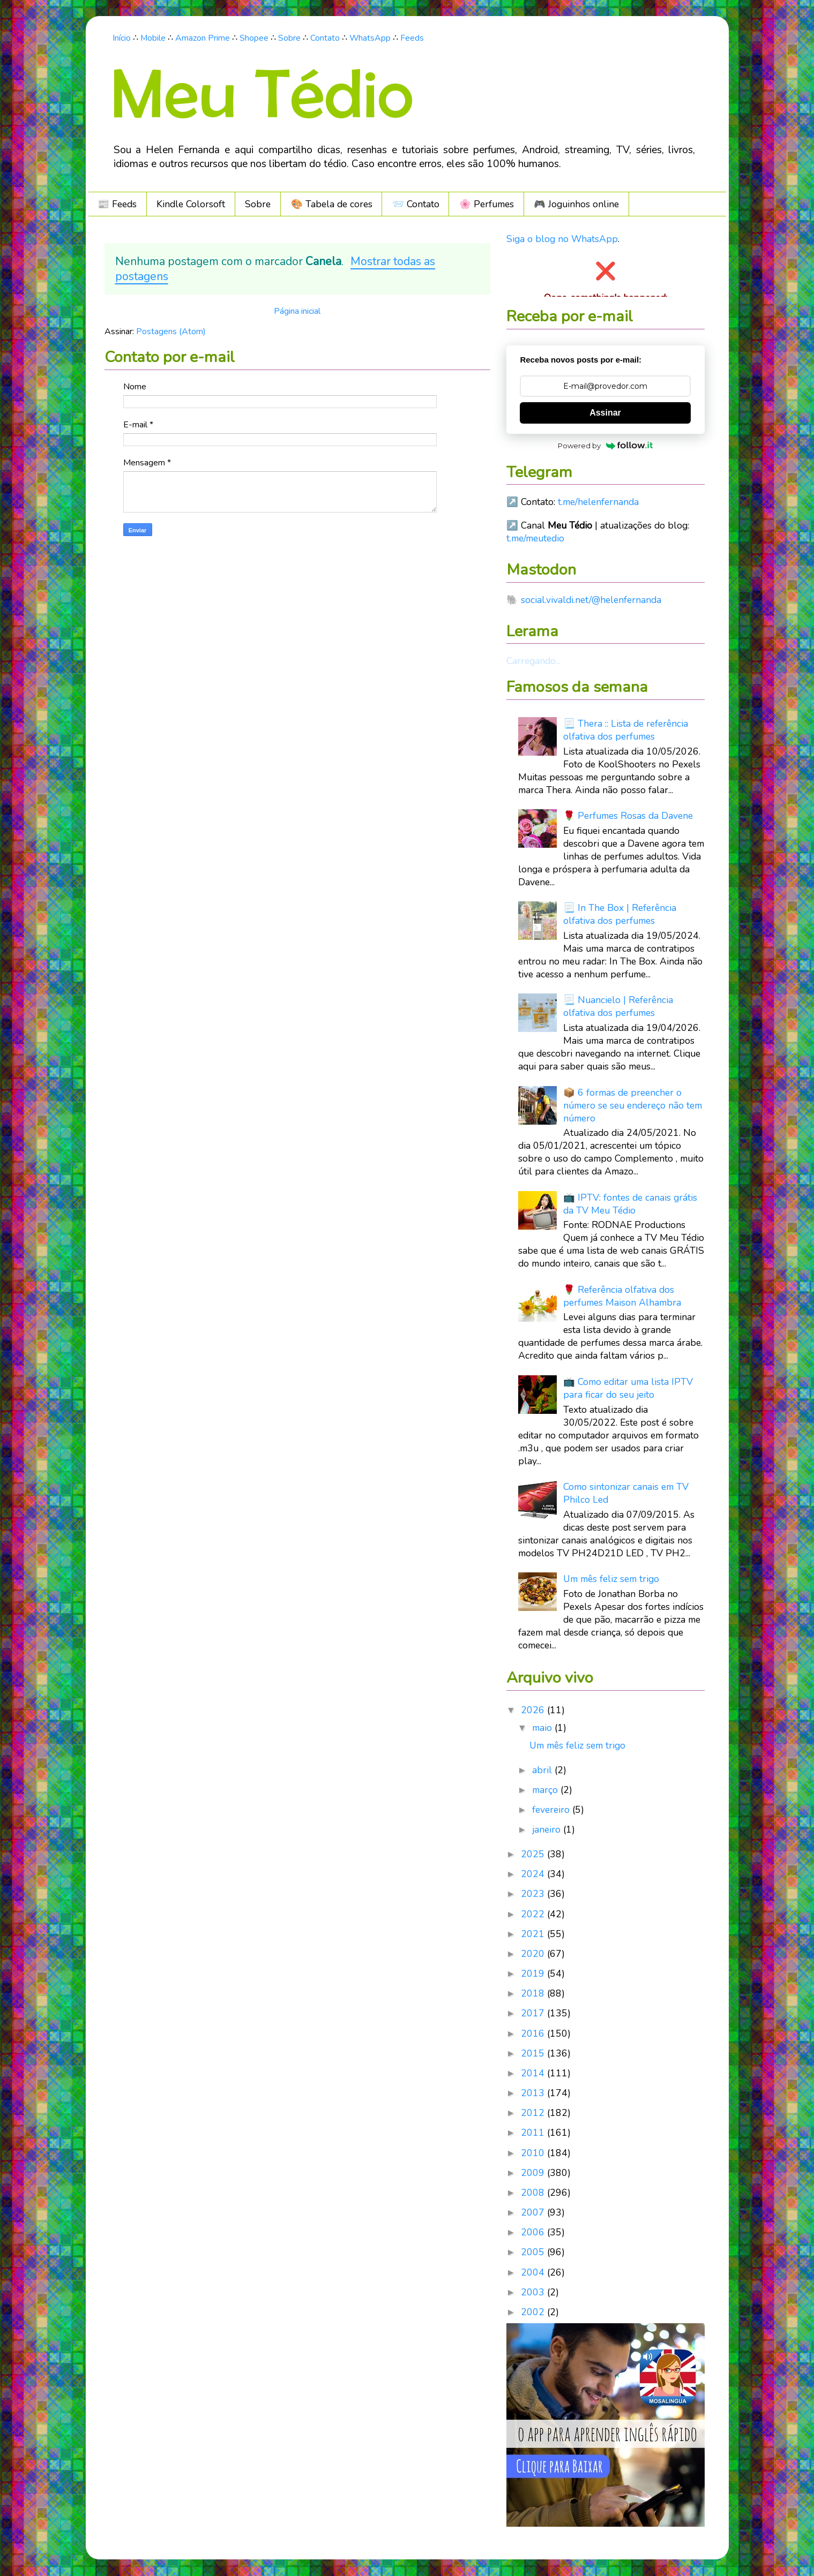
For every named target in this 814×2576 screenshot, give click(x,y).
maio (543, 1727)
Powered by (605, 445)
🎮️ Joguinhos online (576, 204)
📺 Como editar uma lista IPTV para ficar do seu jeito (628, 1388)
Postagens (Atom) (171, 331)
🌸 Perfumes (486, 204)
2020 (534, 1953)
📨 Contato (415, 204)
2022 (534, 1914)
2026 (534, 1710)
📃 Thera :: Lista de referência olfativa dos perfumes (625, 730)
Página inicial (297, 311)
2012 (534, 2112)
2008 (534, 2192)
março (546, 1789)
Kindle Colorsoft (190, 204)
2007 (534, 2212)
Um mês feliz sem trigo (611, 1578)
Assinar (605, 412)
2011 (534, 2132)
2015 (534, 2053)
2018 (534, 1993)
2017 (534, 2013)
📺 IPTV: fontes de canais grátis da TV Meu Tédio (630, 1204)
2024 (534, 1873)
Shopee (254, 38)
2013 (534, 2093)
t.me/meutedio (535, 538)
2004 (534, 2272)
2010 (534, 2152)
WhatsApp (370, 38)
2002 (534, 2312)
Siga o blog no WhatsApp (562, 238)
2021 (534, 1933)
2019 (534, 1973)
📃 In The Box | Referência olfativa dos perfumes (619, 914)
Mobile (153, 38)
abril (543, 1770)
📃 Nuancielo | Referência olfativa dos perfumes (618, 1006)
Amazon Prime (202, 38)
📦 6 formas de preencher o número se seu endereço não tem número (632, 1105)
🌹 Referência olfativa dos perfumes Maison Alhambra (622, 1296)
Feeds (412, 38)
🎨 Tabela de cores (331, 204)
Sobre (289, 38)
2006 (534, 2232)
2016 (534, 2033)
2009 (534, 2172)
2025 (534, 1854)
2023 (534, 1893)
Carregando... (533, 660)
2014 (534, 2073)
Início (122, 38)
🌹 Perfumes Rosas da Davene (628, 815)
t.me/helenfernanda (598, 501)
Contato (325, 38)
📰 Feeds (117, 204)
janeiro (547, 1829)
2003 (534, 2292)
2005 (534, 2252)
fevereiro (552, 1809)
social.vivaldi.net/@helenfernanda (591, 599)
